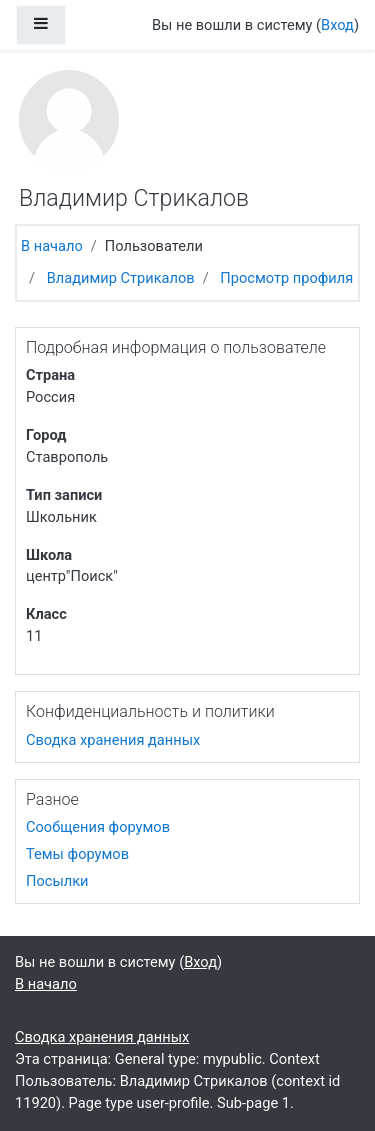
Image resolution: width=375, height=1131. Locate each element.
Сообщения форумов (98, 827)
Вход (337, 25)
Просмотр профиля (286, 278)
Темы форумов (77, 854)
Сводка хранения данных (113, 740)
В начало (52, 246)
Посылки (57, 881)
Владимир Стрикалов (121, 278)
